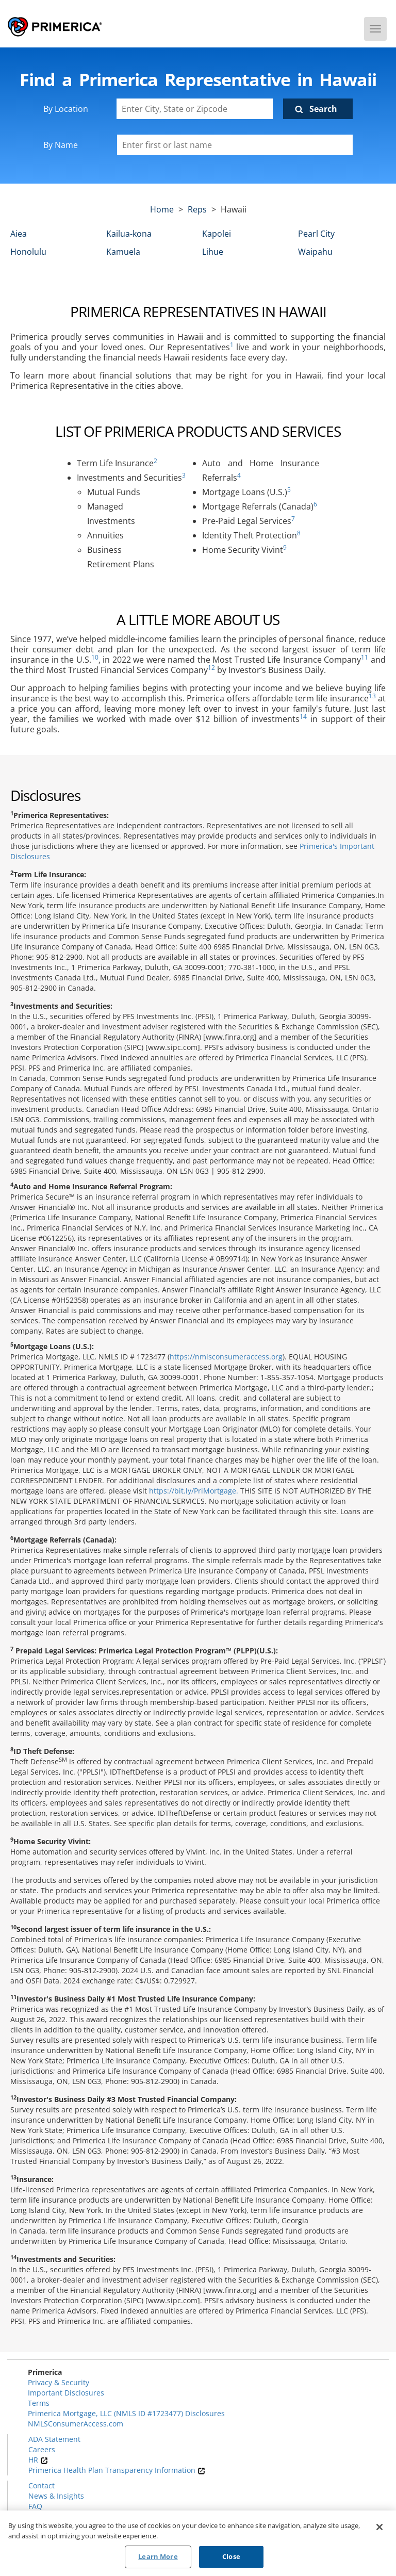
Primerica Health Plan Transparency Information (116, 2470)
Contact (41, 2485)
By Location (65, 108)
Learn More (157, 2559)
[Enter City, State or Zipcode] (195, 109)
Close (231, 2559)
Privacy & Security (58, 2382)
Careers (41, 2449)
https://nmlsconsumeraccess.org (226, 1356)
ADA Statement (54, 2439)
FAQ (35, 2506)
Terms (39, 2403)
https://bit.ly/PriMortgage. (193, 1491)
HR (38, 2460)
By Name (60, 145)
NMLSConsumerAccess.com (75, 2424)
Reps (197, 209)
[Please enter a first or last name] (235, 145)
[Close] (379, 2529)
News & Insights (56, 2496)
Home (162, 209)
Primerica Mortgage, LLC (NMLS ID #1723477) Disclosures (126, 2413)
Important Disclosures (66, 2393)
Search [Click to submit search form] (323, 108)
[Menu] (375, 29)
